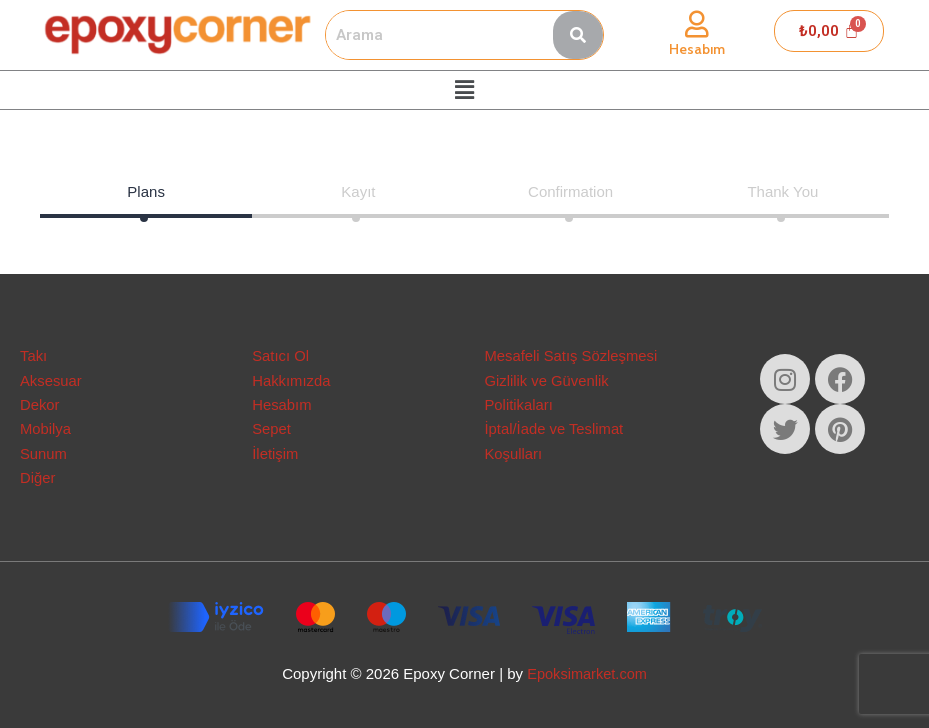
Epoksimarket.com (586, 673)
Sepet (271, 428)
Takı (34, 353)
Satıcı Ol (281, 353)
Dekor (40, 403)
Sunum (44, 452)
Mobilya (46, 428)
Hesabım (697, 49)
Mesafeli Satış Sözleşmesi (572, 353)
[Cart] (829, 31)
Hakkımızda (291, 378)
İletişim (275, 452)
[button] (464, 90)
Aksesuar (51, 378)
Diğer (38, 477)
